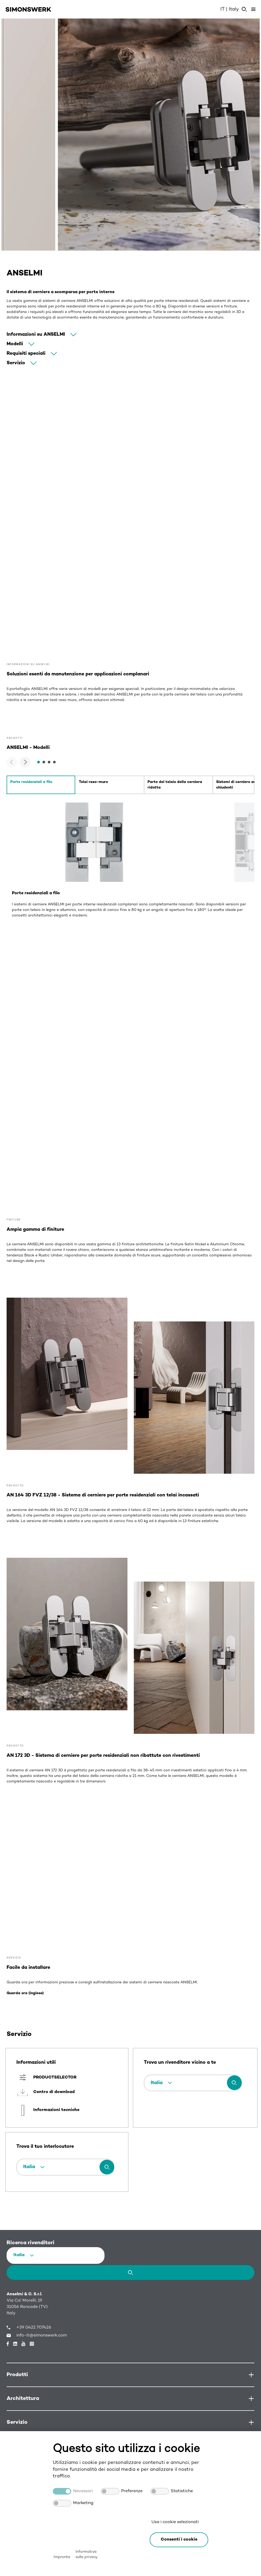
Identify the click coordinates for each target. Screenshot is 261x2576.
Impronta (62, 2557)
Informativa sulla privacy (86, 2554)
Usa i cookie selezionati (175, 2522)
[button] (179, 2539)
